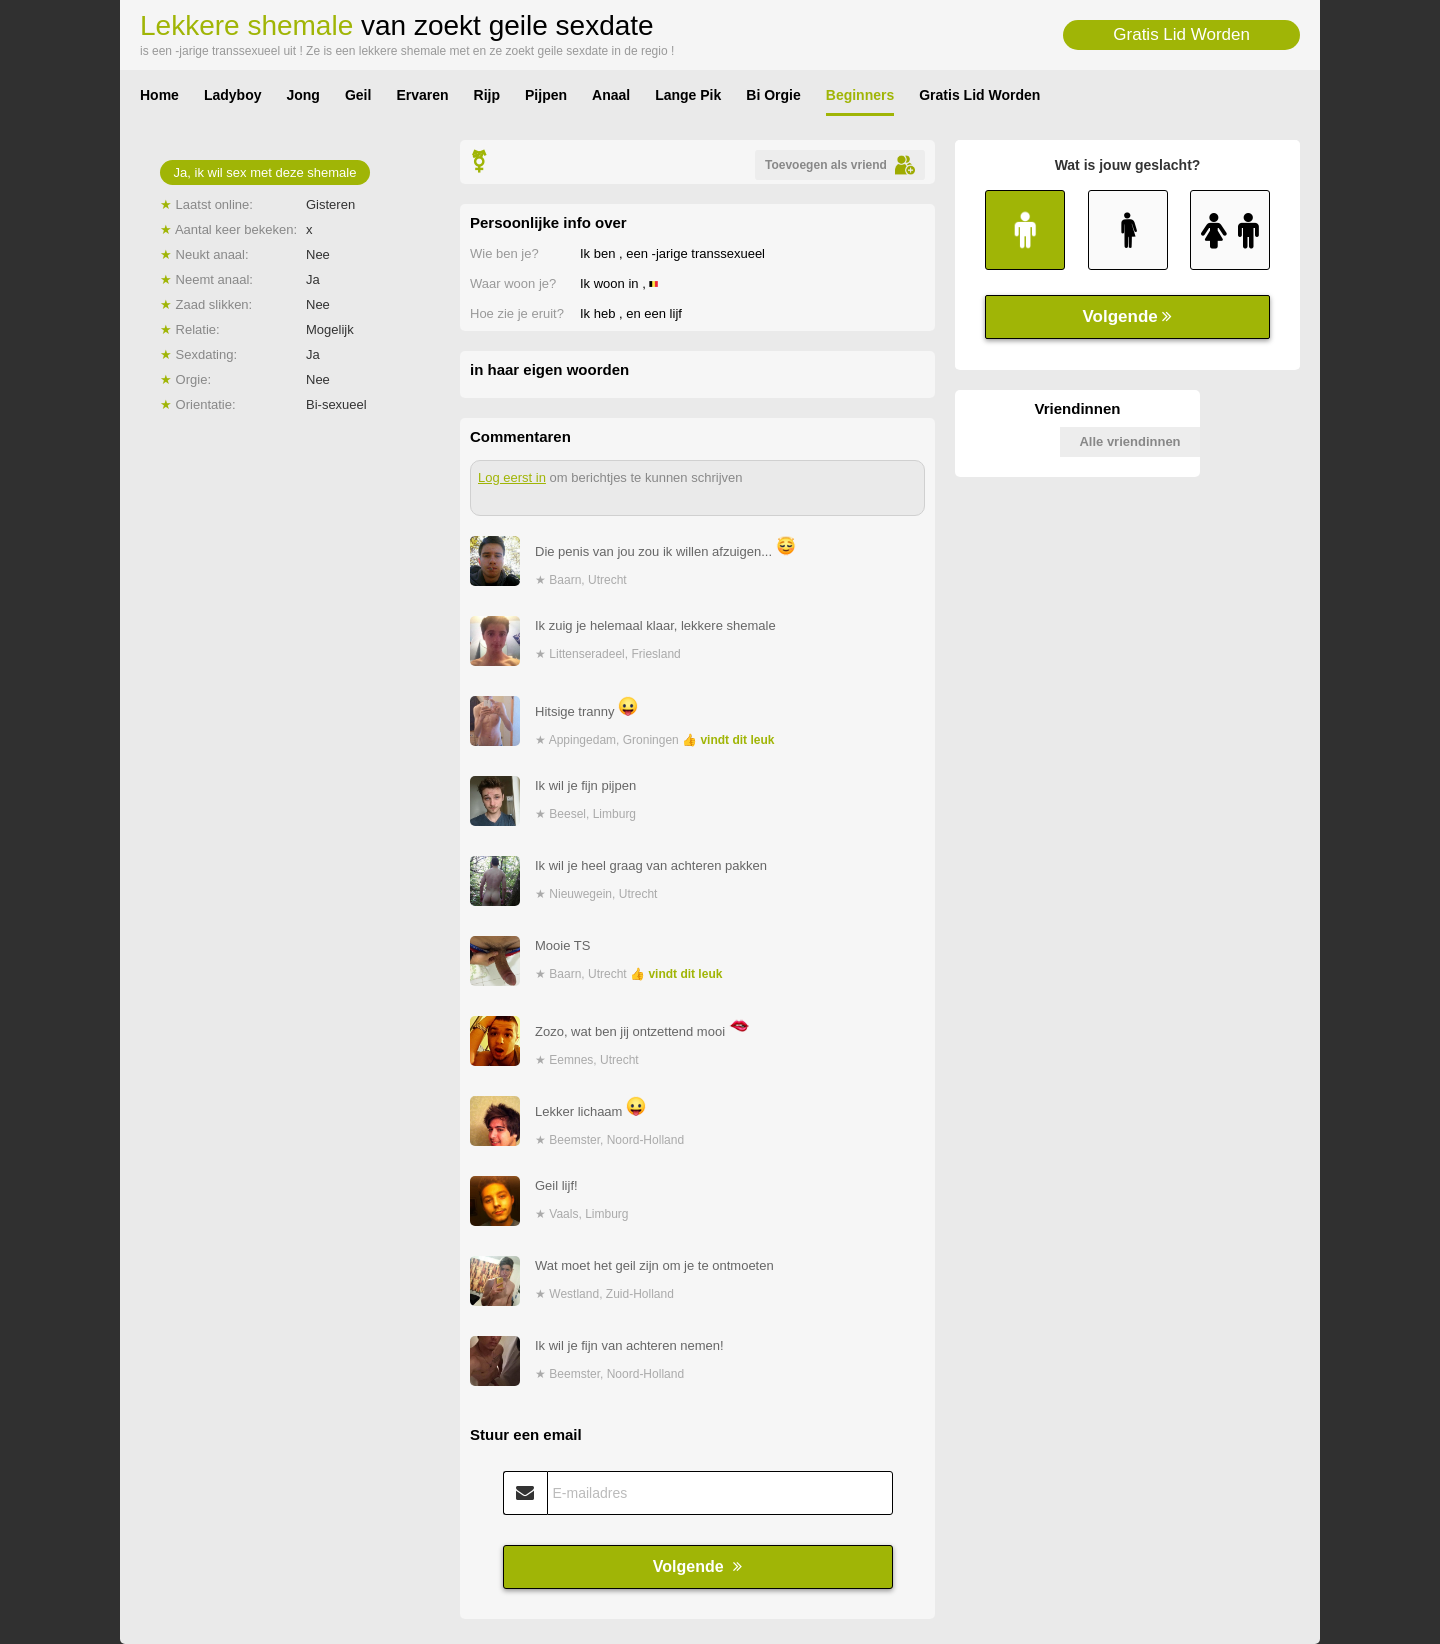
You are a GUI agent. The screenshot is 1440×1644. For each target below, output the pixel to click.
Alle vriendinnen (1129, 441)
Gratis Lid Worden (1181, 34)
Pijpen (546, 95)
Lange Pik (688, 95)
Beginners (860, 95)
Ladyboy (233, 95)
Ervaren (422, 95)
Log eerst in (512, 477)
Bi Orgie (773, 95)
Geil (358, 95)
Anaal (611, 95)
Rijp (487, 95)
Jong (302, 95)
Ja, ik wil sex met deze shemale (265, 172)
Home (159, 95)
